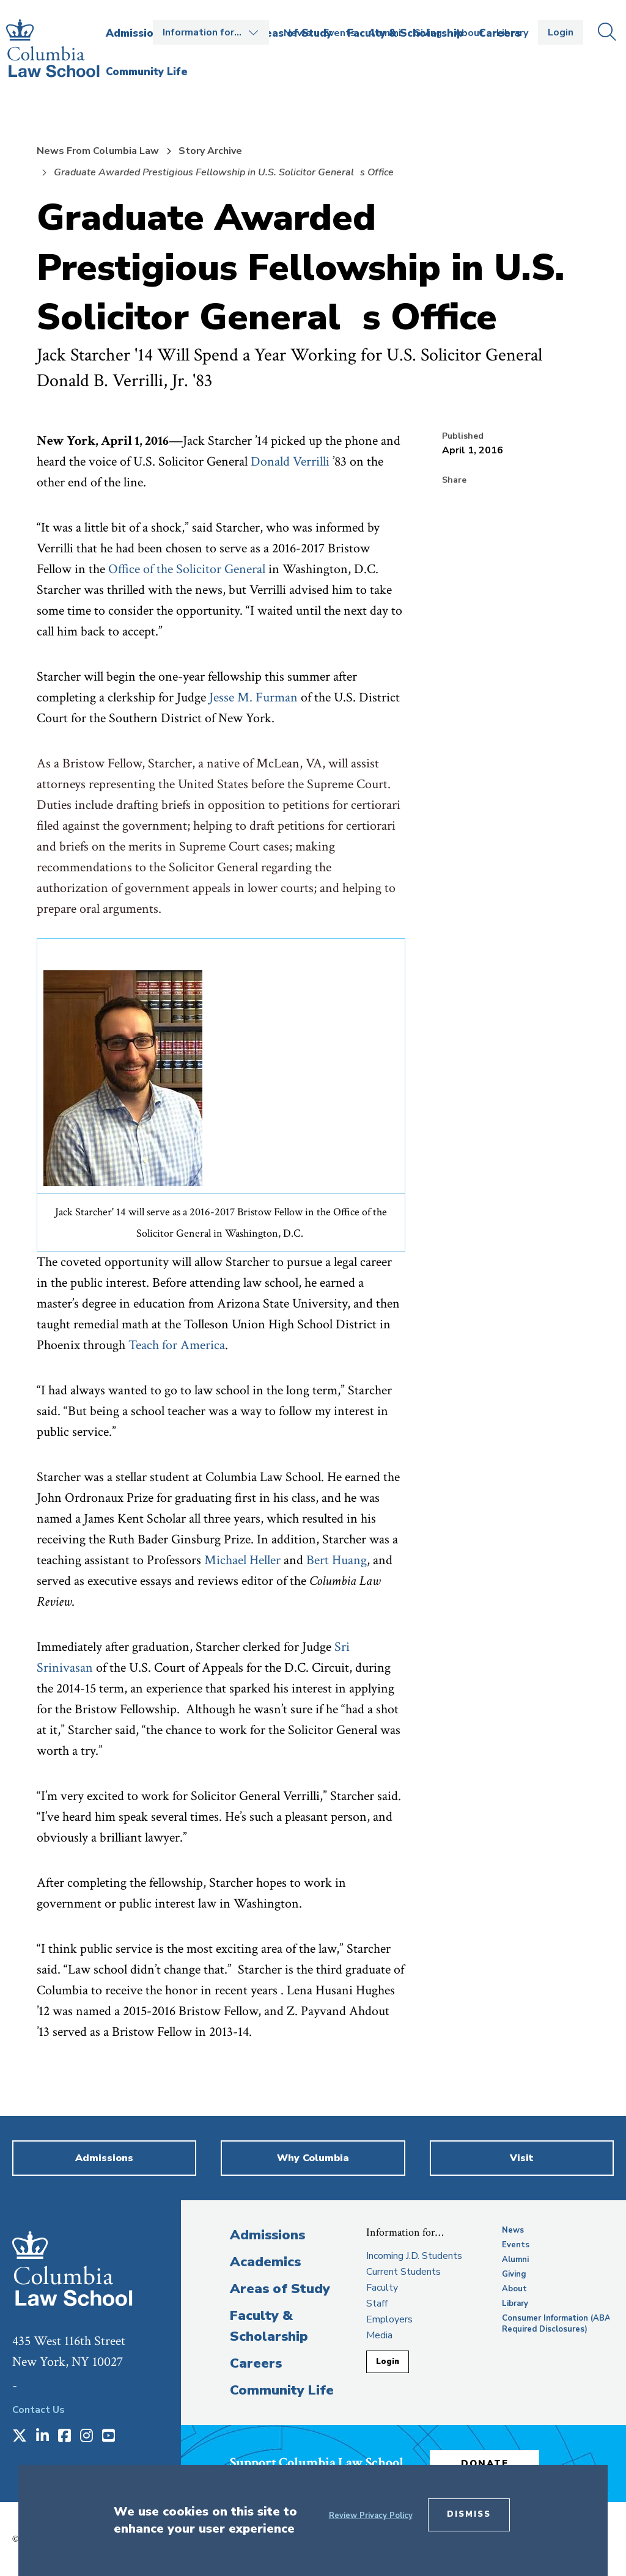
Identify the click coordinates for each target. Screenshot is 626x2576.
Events (339, 33)
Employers (389, 2319)
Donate (486, 2463)
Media (379, 2335)
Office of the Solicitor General (186, 569)
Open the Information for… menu (211, 32)
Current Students (403, 2271)
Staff (377, 2303)
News (297, 33)
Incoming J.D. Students (414, 2256)
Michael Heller (242, 1560)
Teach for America (176, 1345)
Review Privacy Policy (371, 2515)
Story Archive (210, 151)
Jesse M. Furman (253, 697)
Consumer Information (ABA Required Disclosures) (556, 2324)
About (469, 33)
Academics (265, 2262)
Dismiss (469, 2514)
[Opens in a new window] (19, 2436)
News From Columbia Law (98, 151)
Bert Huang (336, 1560)
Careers (256, 2363)
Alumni (384, 33)
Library (512, 33)
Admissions (267, 2235)
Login (560, 32)
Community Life (282, 2390)
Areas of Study (280, 2289)
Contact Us (38, 2410)
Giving (427, 33)
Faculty (382, 2287)
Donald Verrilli (290, 461)
